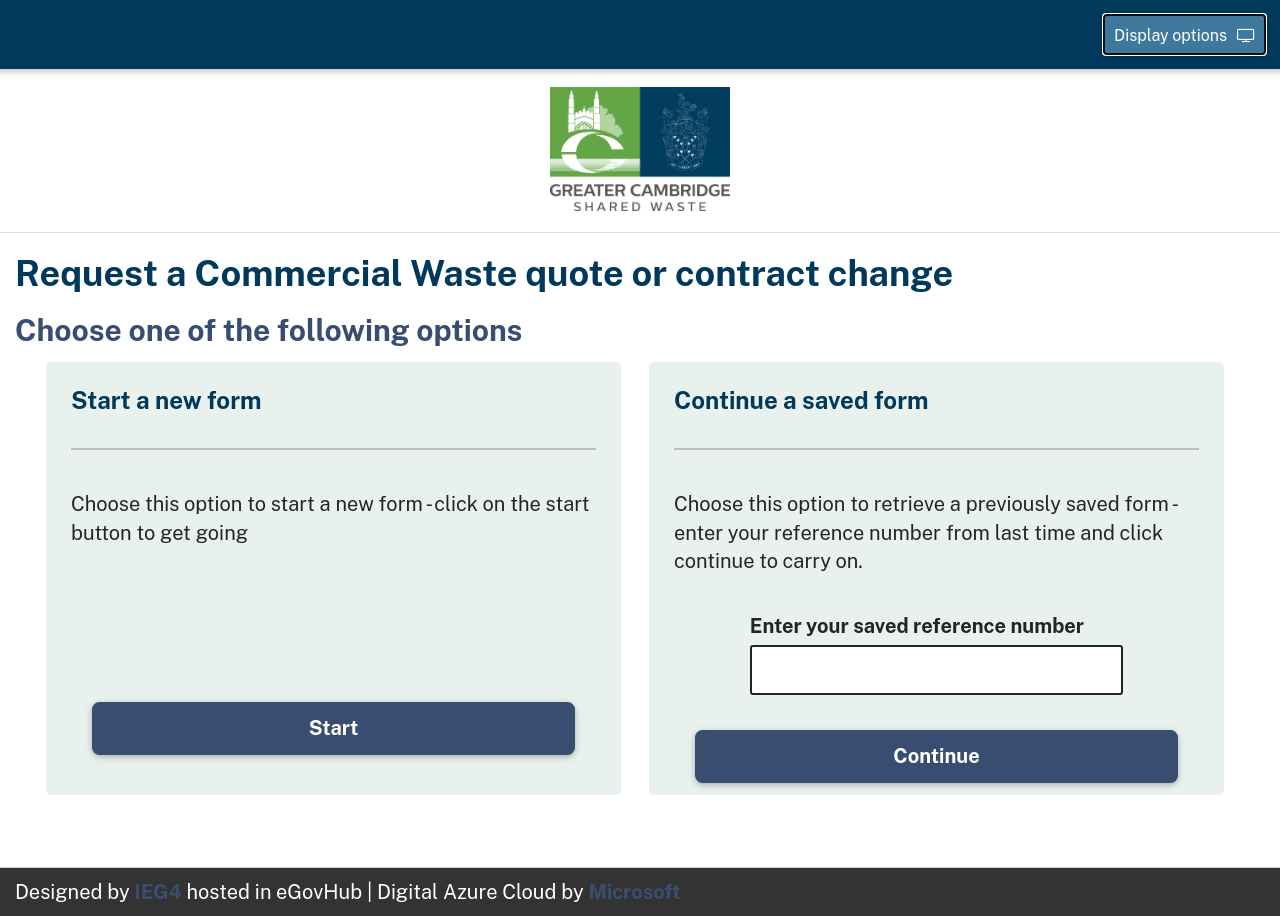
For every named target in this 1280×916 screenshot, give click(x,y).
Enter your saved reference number (917, 626)
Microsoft (635, 892)
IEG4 (158, 892)
